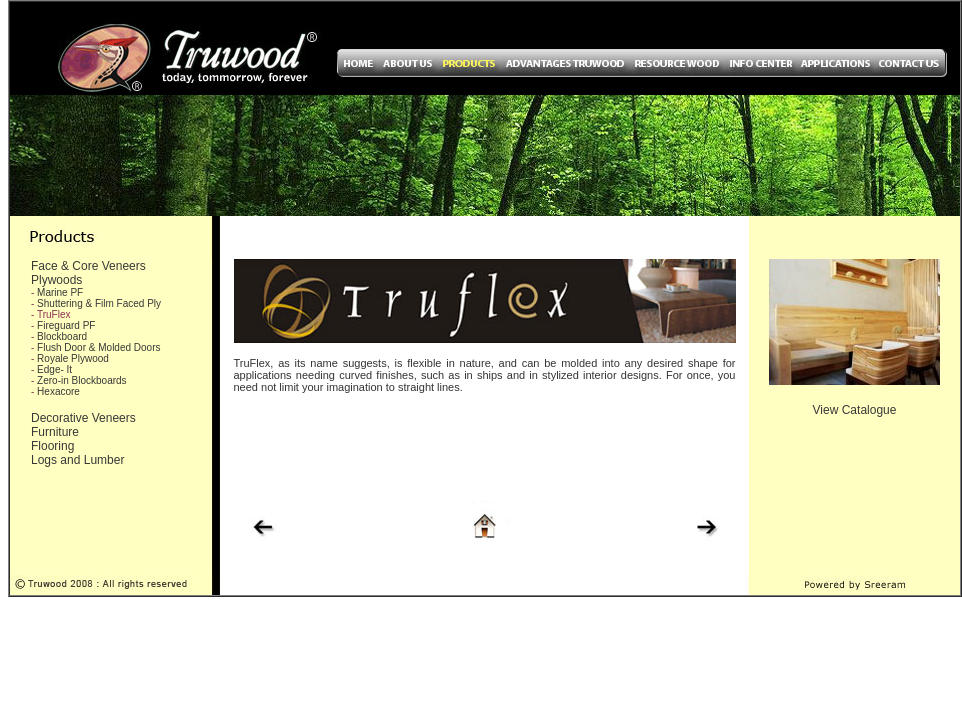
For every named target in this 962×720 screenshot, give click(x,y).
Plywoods (56, 280)
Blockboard (62, 336)
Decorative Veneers (83, 418)
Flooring (52, 446)
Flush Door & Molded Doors (98, 347)
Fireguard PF (66, 325)
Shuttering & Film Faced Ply (99, 303)
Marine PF (60, 292)
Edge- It (54, 369)
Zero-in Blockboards (81, 380)
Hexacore (58, 391)
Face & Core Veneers (88, 266)
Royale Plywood (73, 358)
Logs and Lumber (77, 460)
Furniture (55, 432)
